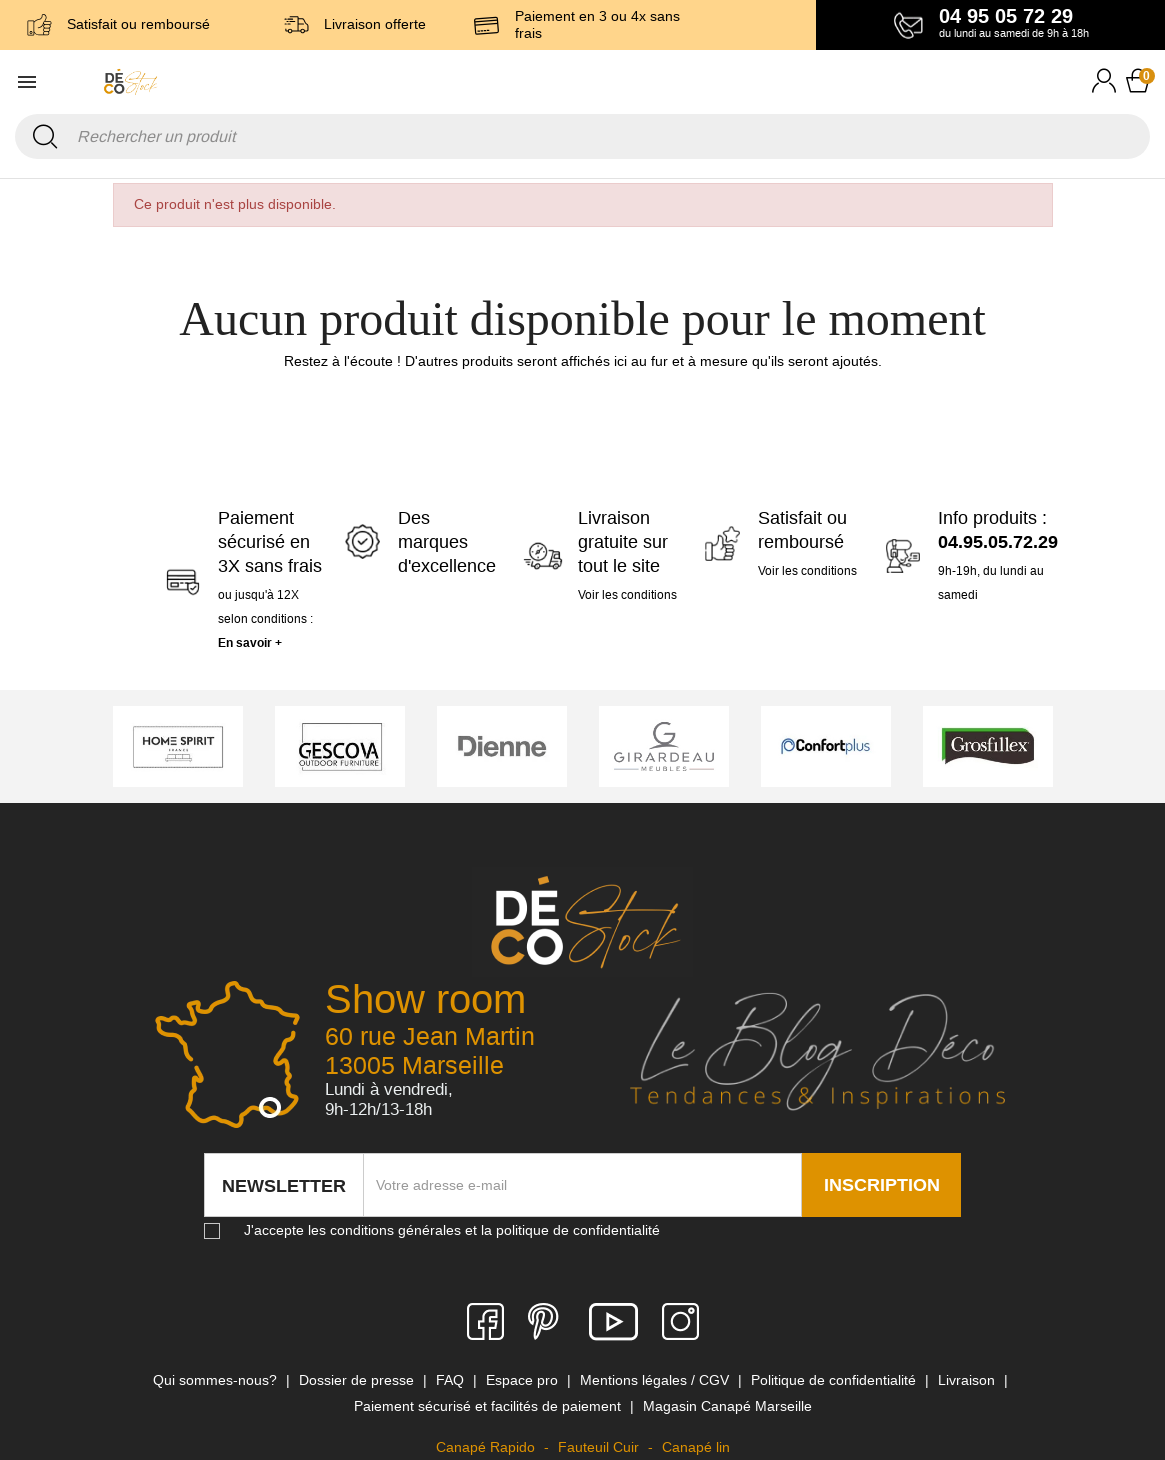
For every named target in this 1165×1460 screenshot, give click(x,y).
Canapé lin (696, 1447)
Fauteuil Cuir (600, 1447)
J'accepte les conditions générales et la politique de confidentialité (452, 1230)
